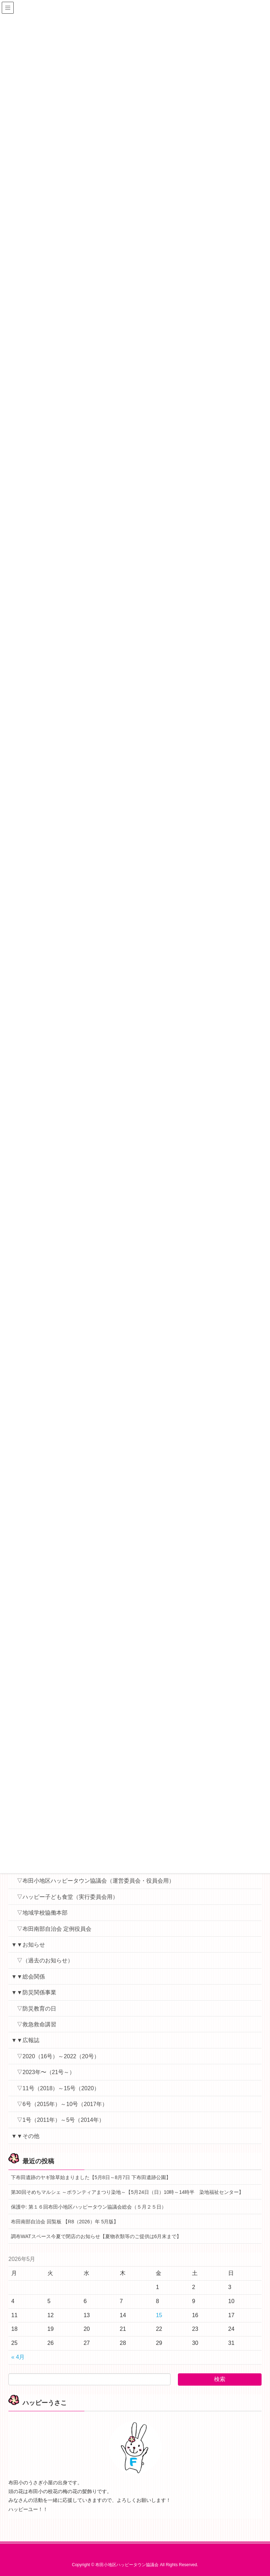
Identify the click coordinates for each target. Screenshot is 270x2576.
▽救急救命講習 (36, 2024)
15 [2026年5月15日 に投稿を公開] (159, 2315)
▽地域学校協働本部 (42, 1913)
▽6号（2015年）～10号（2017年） (62, 2104)
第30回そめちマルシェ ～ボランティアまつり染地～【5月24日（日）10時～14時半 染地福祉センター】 (127, 2192)
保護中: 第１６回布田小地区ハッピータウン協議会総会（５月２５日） (88, 2207)
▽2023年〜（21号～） (46, 2072)
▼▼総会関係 (28, 1977)
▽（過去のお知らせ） (45, 1960)
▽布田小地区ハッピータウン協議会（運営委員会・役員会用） (95, 1881)
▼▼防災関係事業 (33, 1992)
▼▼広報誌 (25, 2040)
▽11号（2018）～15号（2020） (58, 2088)
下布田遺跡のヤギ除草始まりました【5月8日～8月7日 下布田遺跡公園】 (91, 2177)
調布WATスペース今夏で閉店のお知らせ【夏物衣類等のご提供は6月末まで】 (96, 2236)
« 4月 (18, 2357)
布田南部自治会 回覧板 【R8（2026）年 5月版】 (65, 2221)
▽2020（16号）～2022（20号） (58, 2056)
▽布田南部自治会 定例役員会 (54, 1929)
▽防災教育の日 (36, 2009)
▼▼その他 (25, 2136)
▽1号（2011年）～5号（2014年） (60, 2120)
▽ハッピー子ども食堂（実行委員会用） (67, 1897)
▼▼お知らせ (28, 1945)
